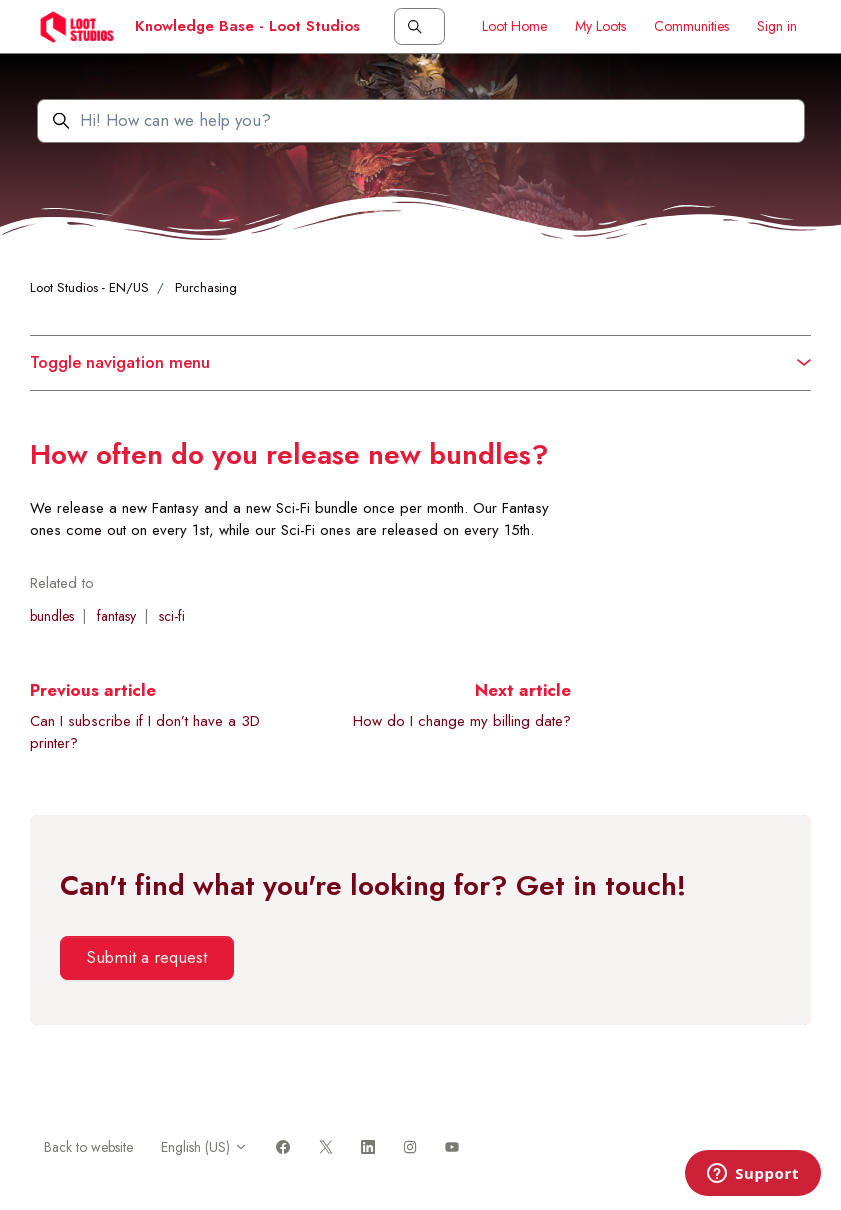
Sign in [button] (777, 26)
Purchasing (206, 287)
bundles (52, 616)
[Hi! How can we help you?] (421, 121)
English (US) (204, 1147)
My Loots (600, 26)
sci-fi (172, 616)
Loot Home (514, 26)
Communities (691, 26)
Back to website (88, 1147)
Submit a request (146, 957)
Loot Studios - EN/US (89, 287)
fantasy (116, 616)
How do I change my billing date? (462, 721)
